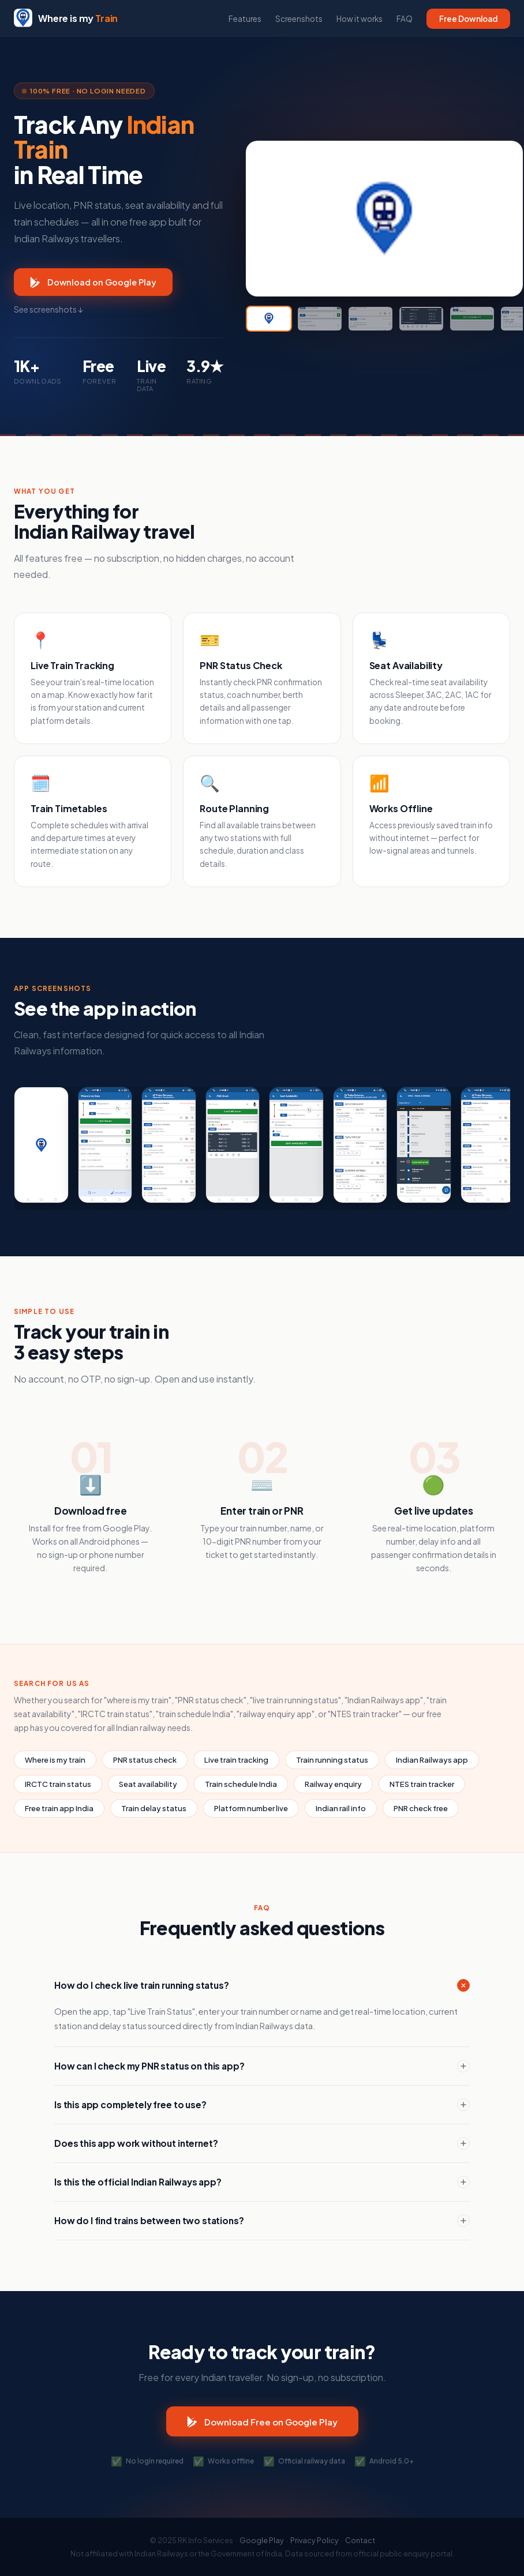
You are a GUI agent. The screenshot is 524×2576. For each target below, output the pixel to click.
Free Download (468, 19)
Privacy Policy (314, 2540)
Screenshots (299, 19)
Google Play (261, 2540)
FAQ (404, 19)
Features (245, 19)
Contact (360, 2540)
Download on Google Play (93, 282)
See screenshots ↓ (48, 309)
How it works (359, 19)
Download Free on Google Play (262, 2421)
